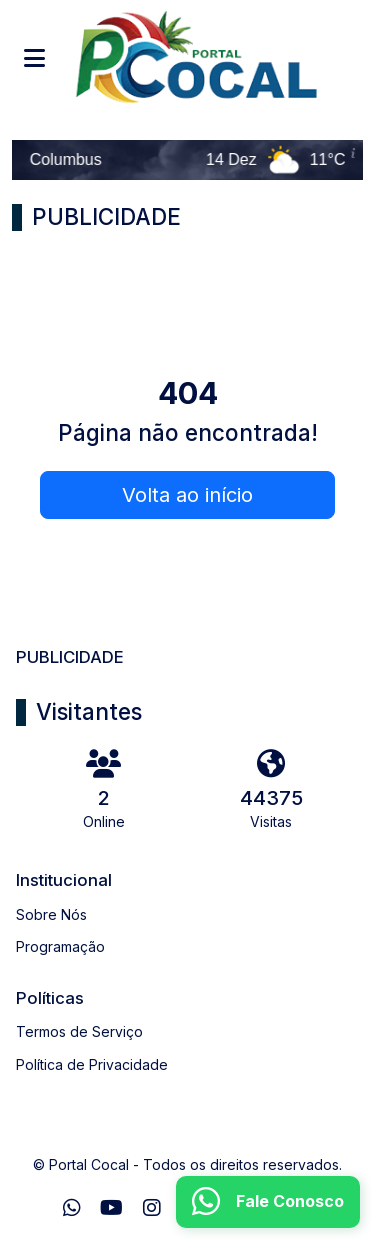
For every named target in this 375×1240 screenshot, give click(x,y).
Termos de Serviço (79, 1031)
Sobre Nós (51, 914)
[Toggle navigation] (34, 58)
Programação (60, 946)
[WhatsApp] (72, 1208)
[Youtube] (111, 1208)
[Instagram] (152, 1208)
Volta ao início (187, 495)
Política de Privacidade (92, 1064)
